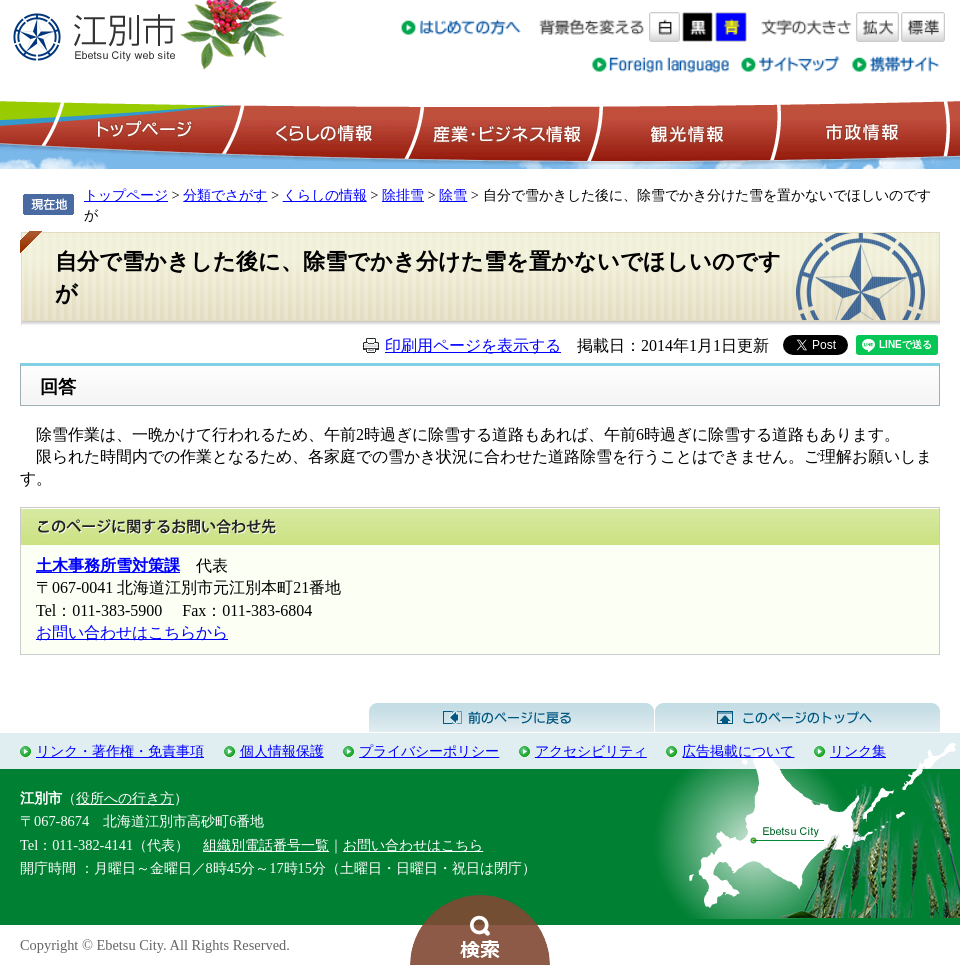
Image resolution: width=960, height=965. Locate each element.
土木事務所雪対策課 (108, 565)
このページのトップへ (797, 718)
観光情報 (684, 131)
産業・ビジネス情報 (503, 131)
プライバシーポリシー (429, 751)
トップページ (141, 131)
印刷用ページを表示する (473, 345)
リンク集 (858, 751)
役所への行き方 (125, 798)
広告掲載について (738, 751)
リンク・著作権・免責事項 (120, 751)
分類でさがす (225, 195)
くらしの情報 (322, 131)
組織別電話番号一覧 (266, 845)
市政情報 (860, 131)
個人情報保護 (282, 751)
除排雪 (403, 195)
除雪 (453, 195)
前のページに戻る (511, 718)
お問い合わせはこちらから (132, 632)
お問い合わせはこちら (413, 845)
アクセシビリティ (591, 751)
